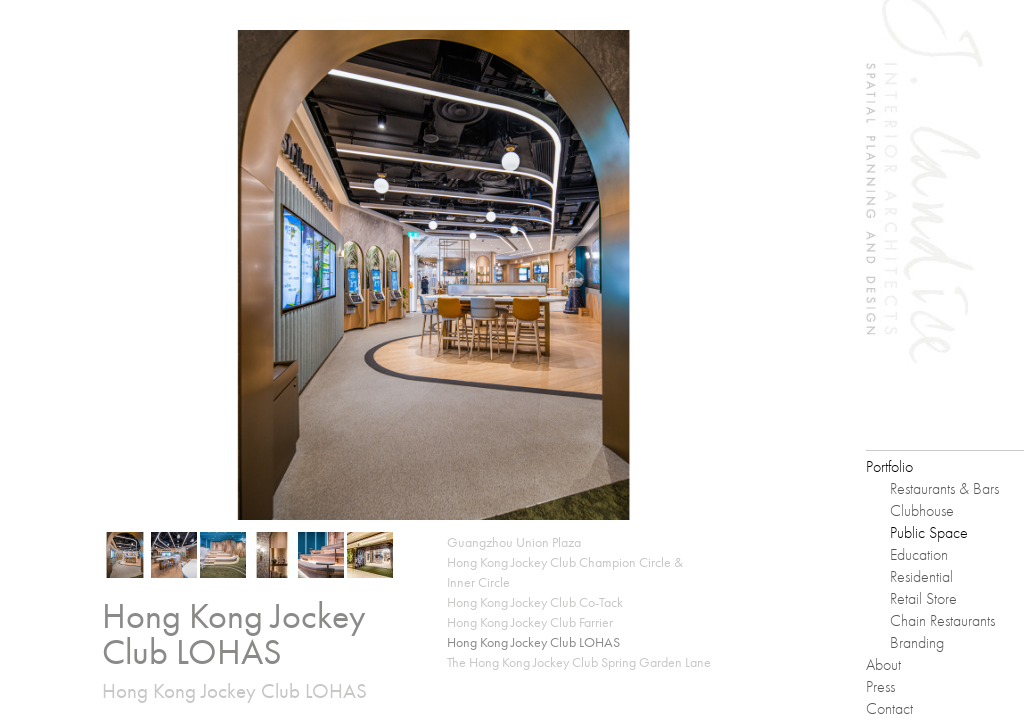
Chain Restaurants (942, 620)
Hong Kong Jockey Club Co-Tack (535, 602)
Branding (917, 642)
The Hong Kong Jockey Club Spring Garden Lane (579, 662)
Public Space (929, 532)
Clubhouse (922, 510)
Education (919, 554)
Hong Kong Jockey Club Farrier (530, 622)
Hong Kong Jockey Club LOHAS (533, 642)
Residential (921, 576)
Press (880, 686)
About (883, 664)
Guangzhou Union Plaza (514, 542)
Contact (889, 708)
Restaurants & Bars (944, 488)
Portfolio (889, 466)
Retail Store (923, 598)
